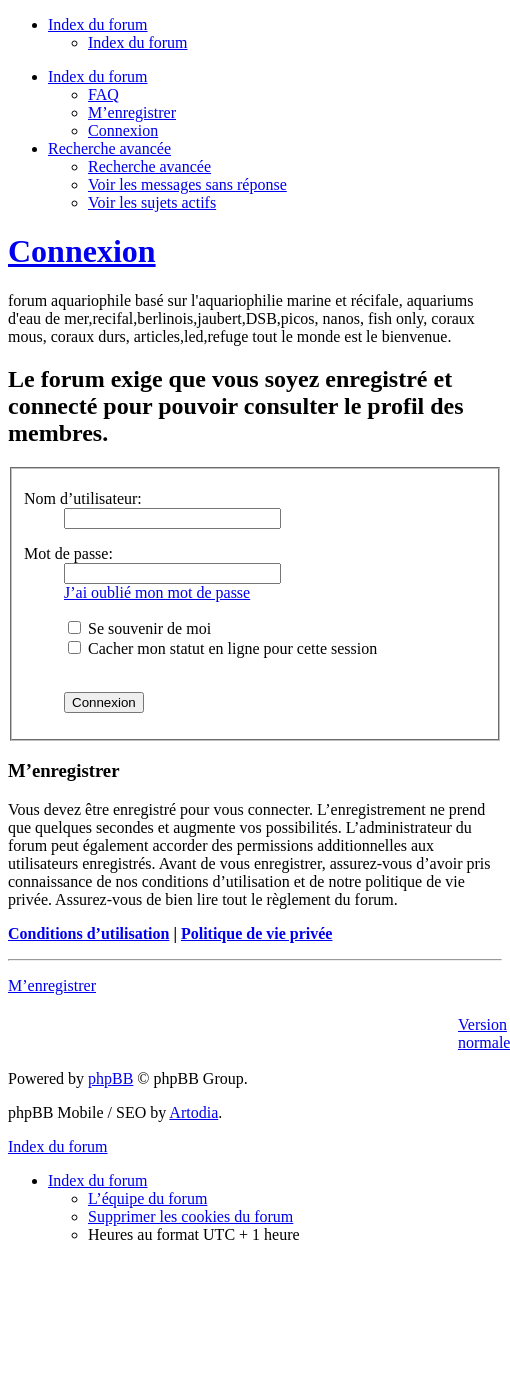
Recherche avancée (149, 166)
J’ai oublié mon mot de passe (157, 592)
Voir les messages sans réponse (187, 184)
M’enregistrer (132, 112)
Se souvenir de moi (139, 628)
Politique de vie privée (257, 933)
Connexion (123, 130)
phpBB (110, 1078)
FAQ (103, 94)
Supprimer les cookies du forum (190, 1216)
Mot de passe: (68, 553)
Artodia (193, 1112)
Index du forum (138, 42)
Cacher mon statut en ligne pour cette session (222, 648)
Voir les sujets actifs (152, 202)
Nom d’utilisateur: (83, 498)
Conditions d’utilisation (88, 933)
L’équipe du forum (147, 1198)
